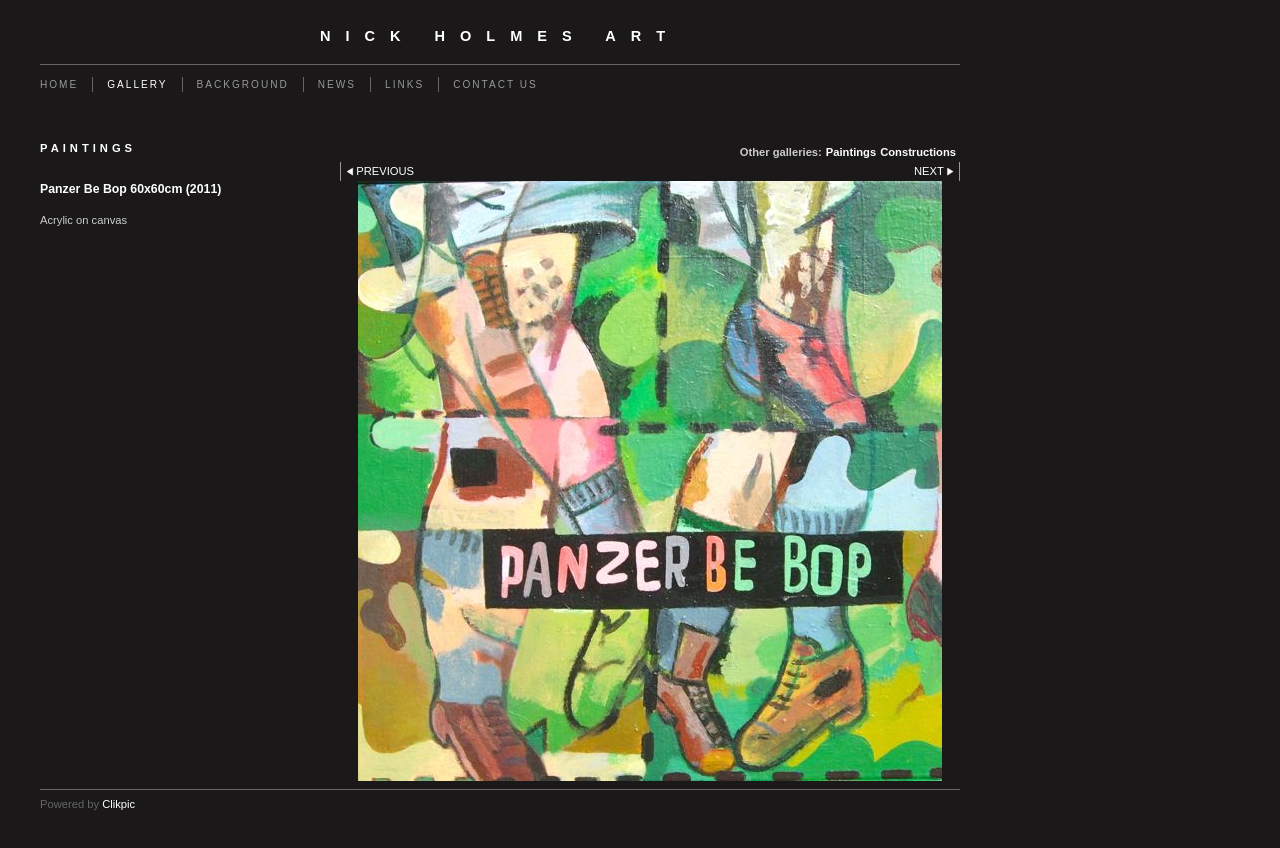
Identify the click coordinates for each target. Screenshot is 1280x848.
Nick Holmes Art (500, 36)
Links (404, 84)
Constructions (918, 152)
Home (59, 84)
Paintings (851, 152)
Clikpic (118, 804)
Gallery (137, 84)
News (337, 84)
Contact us (495, 84)
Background (243, 84)
